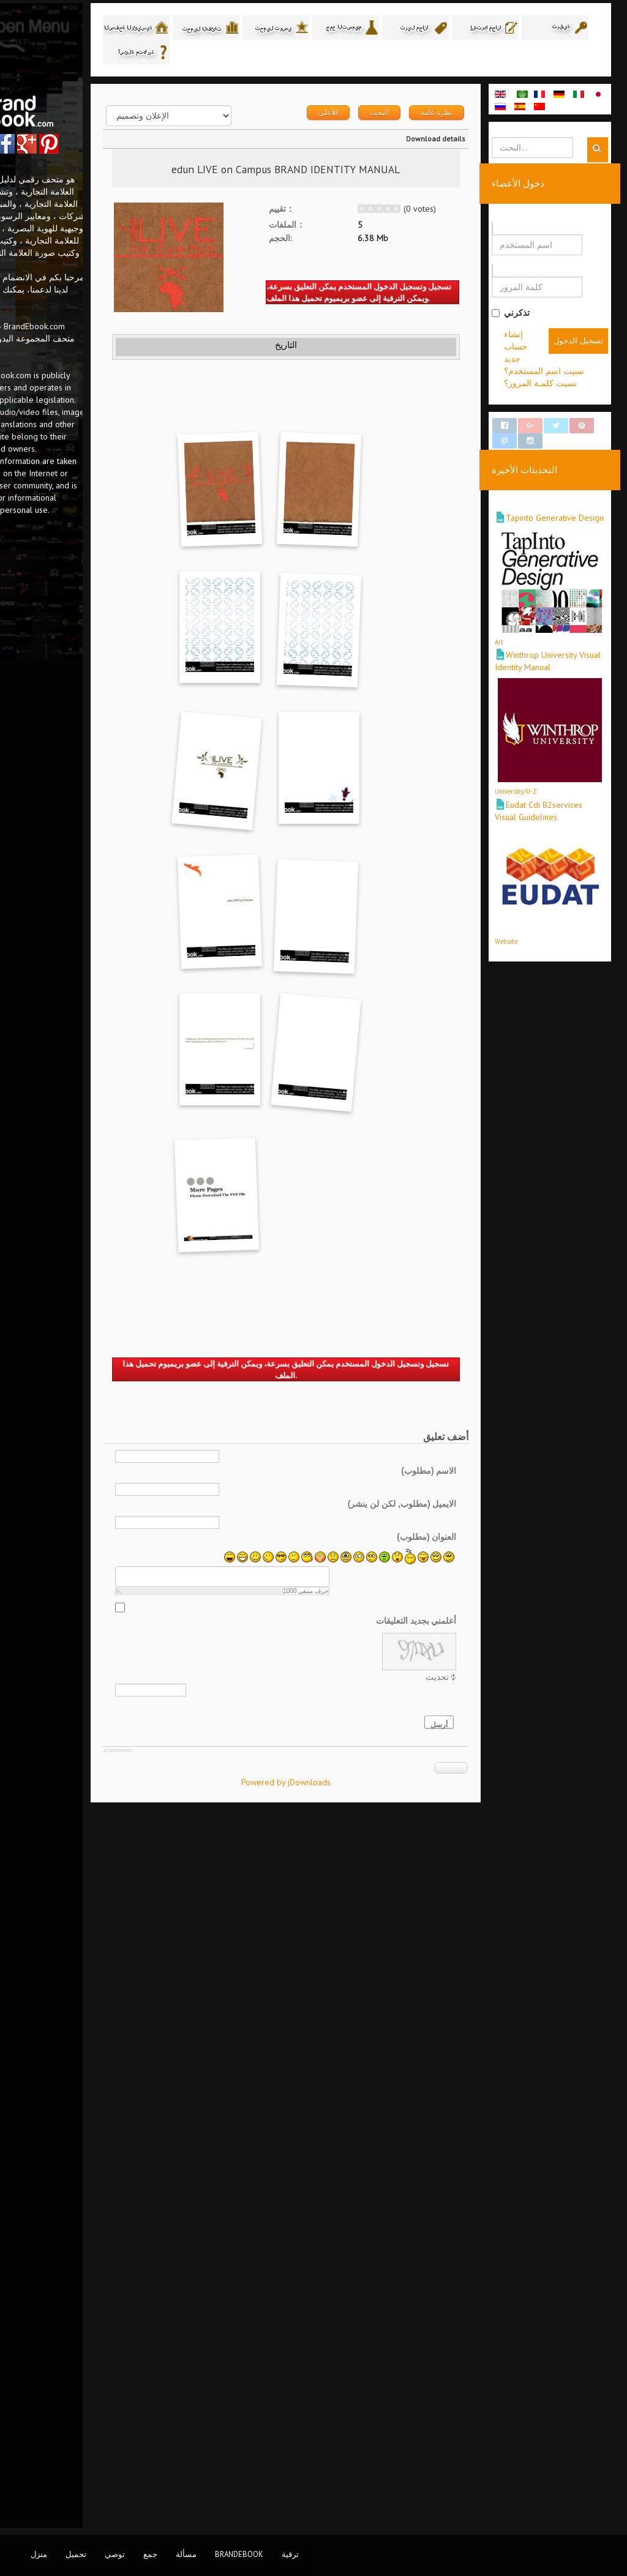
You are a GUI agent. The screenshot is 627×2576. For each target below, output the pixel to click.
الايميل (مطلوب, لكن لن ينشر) (423, 2223)
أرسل (461, 2445)
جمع (150, 2554)
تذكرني (532, 315)
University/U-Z (537, 751)
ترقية (290, 2554)
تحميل (76, 2554)
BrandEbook (239, 2554)
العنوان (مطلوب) (448, 2256)
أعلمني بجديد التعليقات (437, 2340)
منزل (39, 2554)
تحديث (459, 2397)
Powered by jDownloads (341, 2501)
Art (520, 624)
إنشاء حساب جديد (557, 362)
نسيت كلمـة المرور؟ (561, 387)
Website (527, 879)
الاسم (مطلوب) (450, 2190)
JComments (207, 2470)
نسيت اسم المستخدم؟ (565, 375)
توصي (115, 2554)
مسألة (186, 2554)
